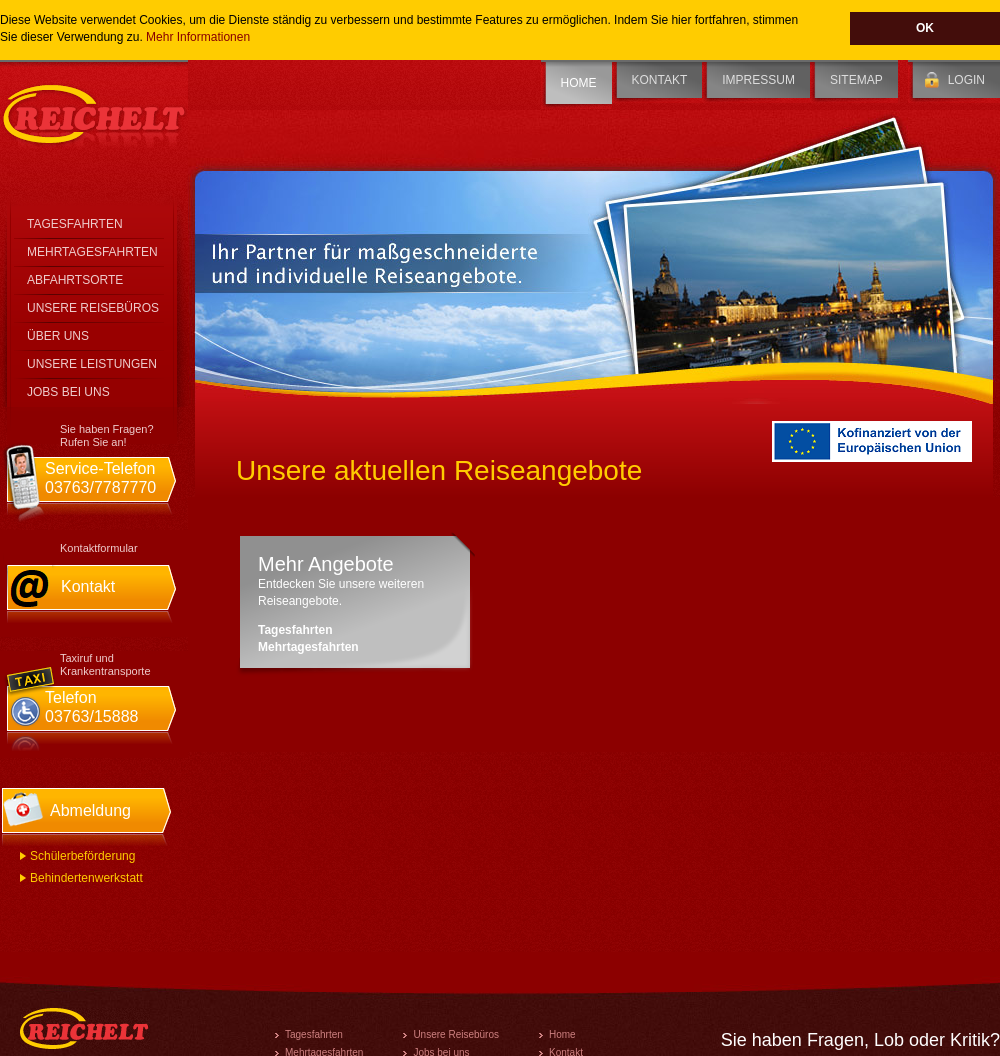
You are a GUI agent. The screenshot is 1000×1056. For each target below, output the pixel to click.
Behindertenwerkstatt (86, 878)
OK (925, 28)
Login (966, 80)
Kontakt (660, 80)
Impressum (758, 80)
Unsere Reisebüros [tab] (93, 308)
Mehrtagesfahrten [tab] (92, 252)
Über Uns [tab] (58, 336)
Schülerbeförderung (82, 856)
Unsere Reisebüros (456, 1034)
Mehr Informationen (198, 37)
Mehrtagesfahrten (308, 647)
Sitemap (856, 80)
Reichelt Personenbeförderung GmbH (94, 114)
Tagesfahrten (295, 630)
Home (579, 83)
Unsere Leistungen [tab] (92, 364)
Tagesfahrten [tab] (75, 224)
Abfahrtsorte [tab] (75, 280)
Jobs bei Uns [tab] (68, 392)
